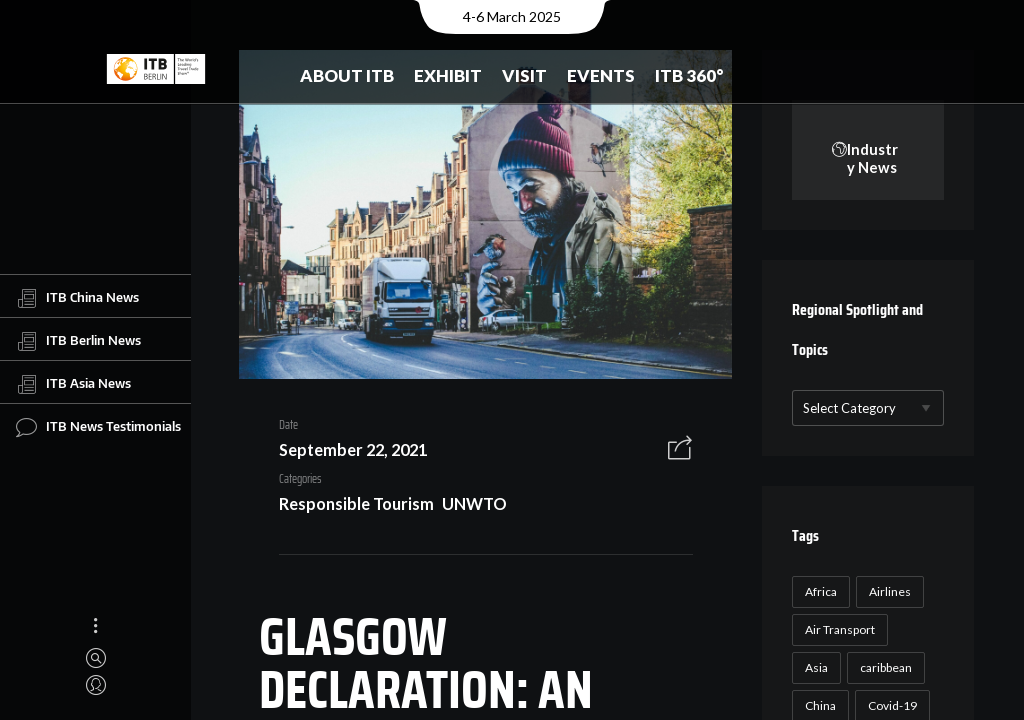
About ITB (347, 75)
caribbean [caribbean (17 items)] (884, 668)
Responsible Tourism (515, 453)
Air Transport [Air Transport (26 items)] (838, 630)
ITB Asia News (73, 384)
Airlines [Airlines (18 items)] (888, 592)
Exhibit (448, 75)
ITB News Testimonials (98, 427)
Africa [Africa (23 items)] (819, 592)
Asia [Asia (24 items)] (814, 668)
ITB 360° (689, 75)
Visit (524, 75)
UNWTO (634, 453)
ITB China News (77, 298)
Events (601, 75)
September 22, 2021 (345, 453)
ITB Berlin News (78, 341)
